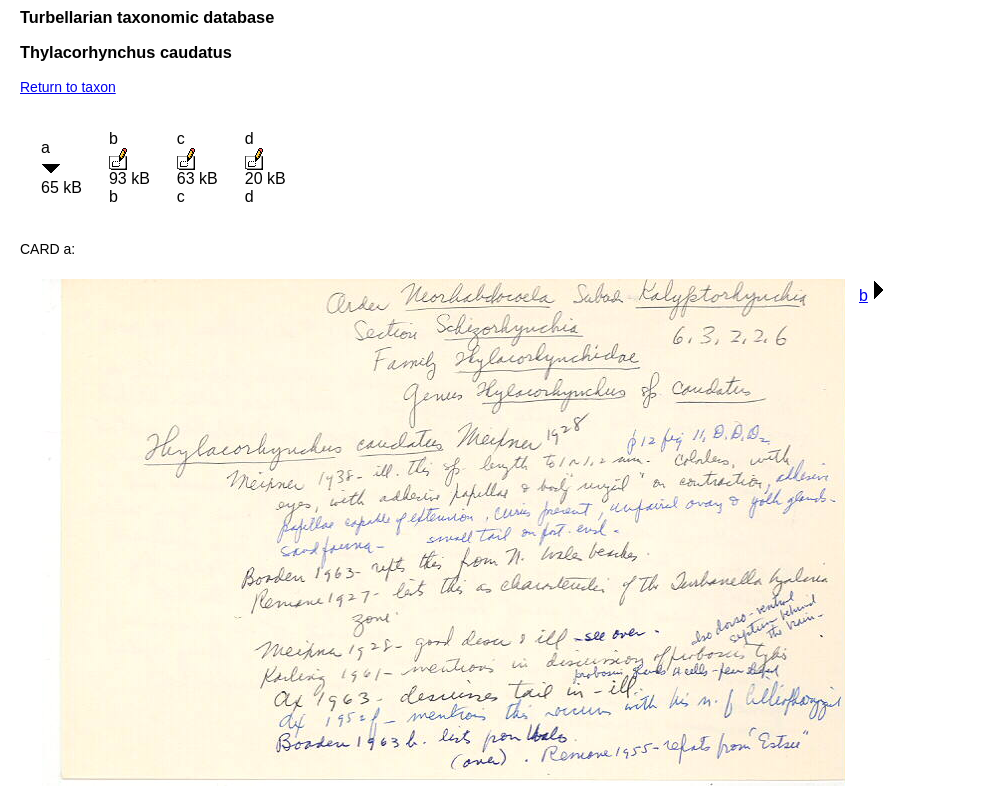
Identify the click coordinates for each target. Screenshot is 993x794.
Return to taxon (68, 87)
